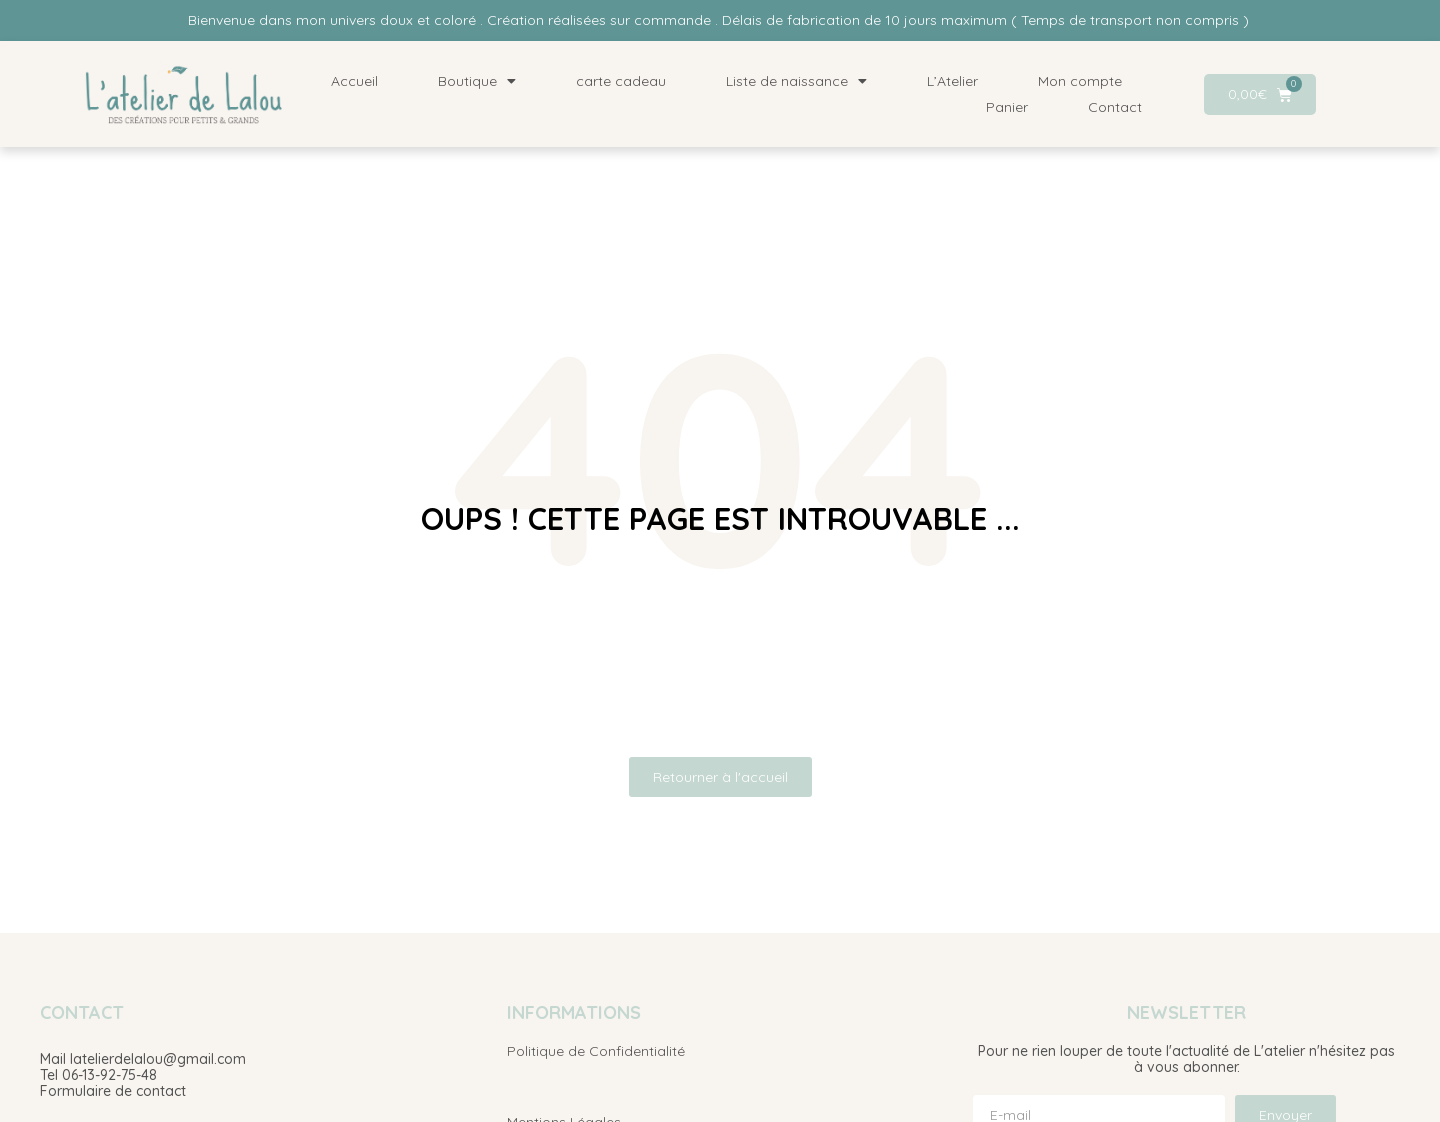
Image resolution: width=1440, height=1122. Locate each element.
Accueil (354, 81)
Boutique (477, 81)
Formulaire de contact (113, 1091)
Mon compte (1080, 81)
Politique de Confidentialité (596, 1051)
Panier (1007, 107)
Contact (1115, 107)
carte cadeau (621, 81)
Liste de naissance (796, 81)
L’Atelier (952, 81)
